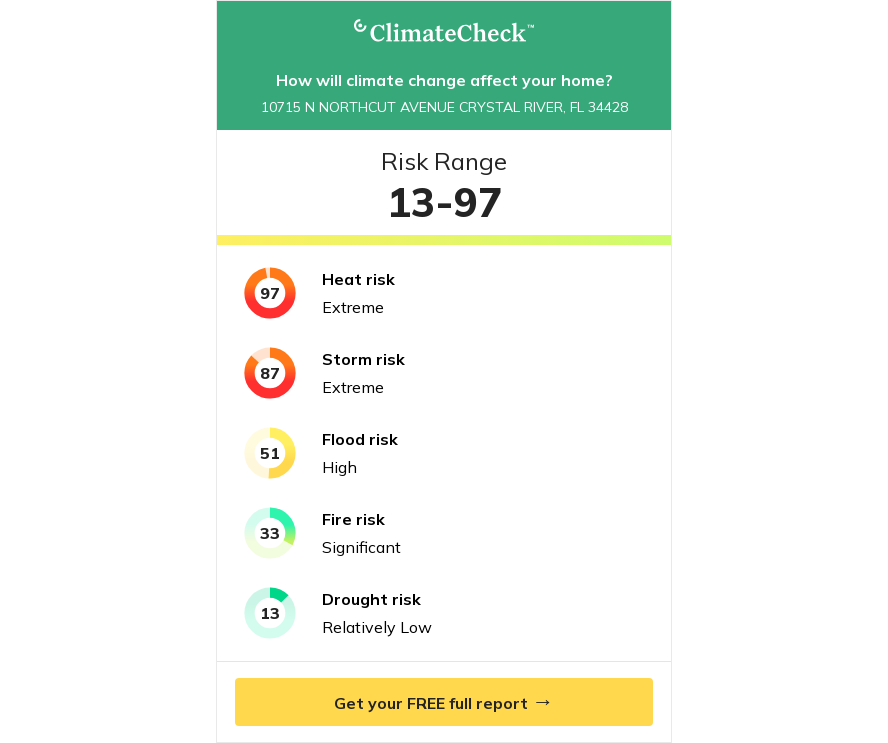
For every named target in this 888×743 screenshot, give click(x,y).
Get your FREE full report (444, 701)
